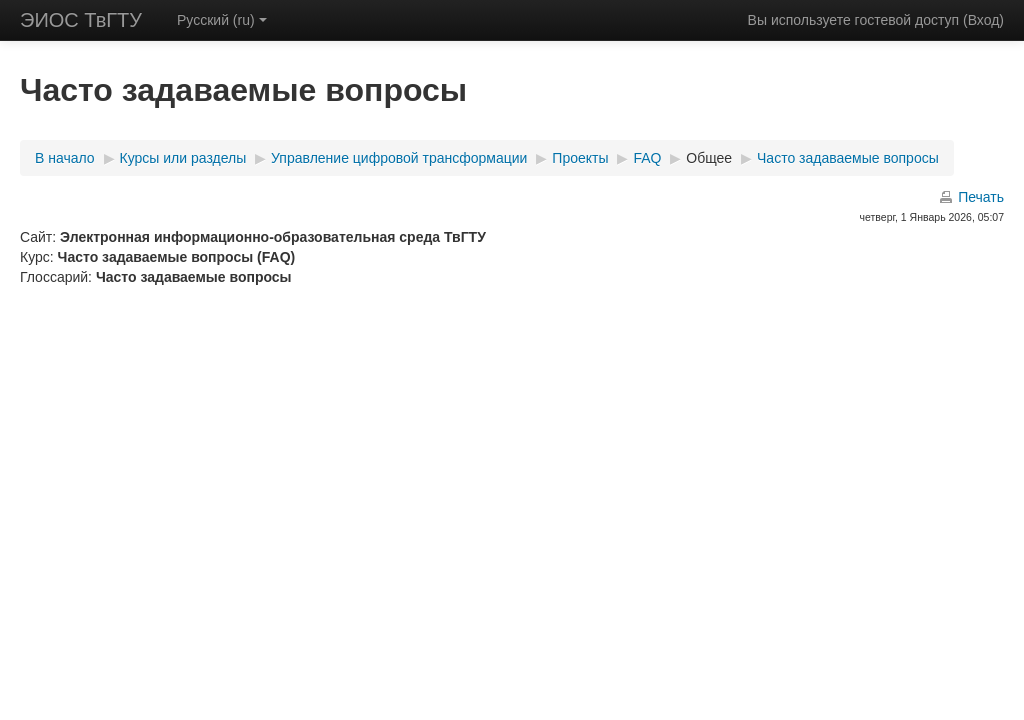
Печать (981, 197)
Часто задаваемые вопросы (848, 158)
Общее (709, 158)
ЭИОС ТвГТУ (81, 20)
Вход (984, 20)
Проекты (580, 158)
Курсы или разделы (183, 158)
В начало (65, 158)
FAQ (647, 158)
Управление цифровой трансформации (399, 158)
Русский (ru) (222, 20)
